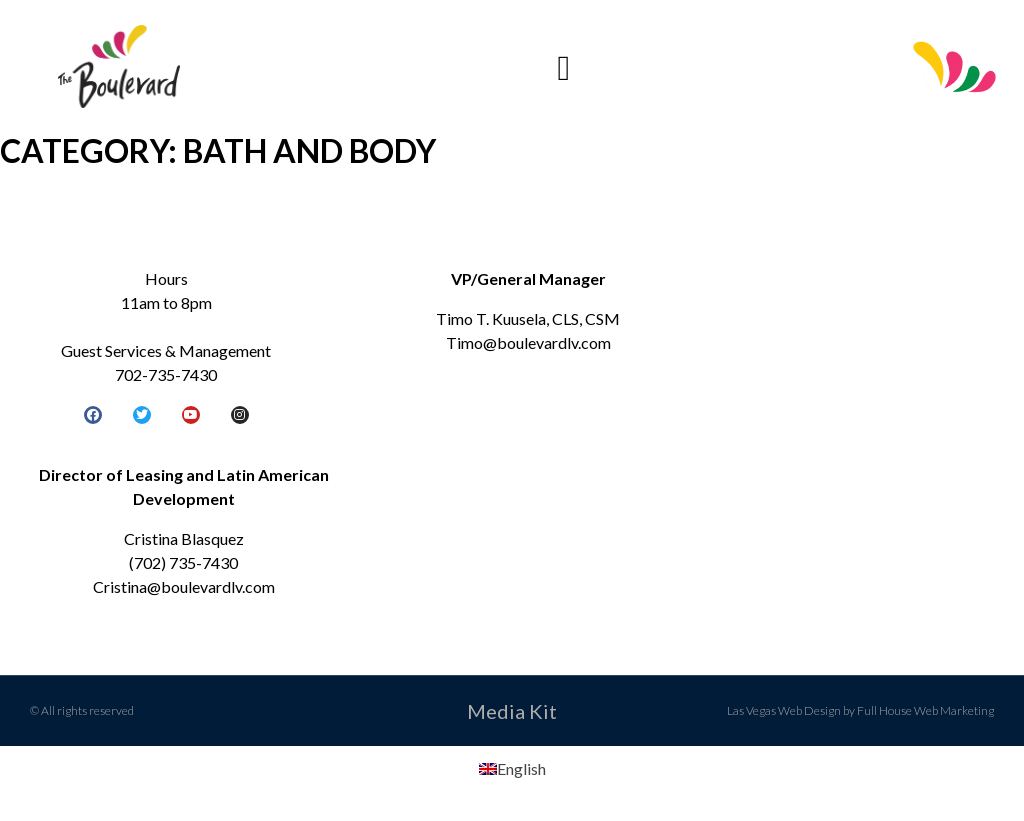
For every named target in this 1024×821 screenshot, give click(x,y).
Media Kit (512, 711)
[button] (564, 68)
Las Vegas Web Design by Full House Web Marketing (860, 710)
